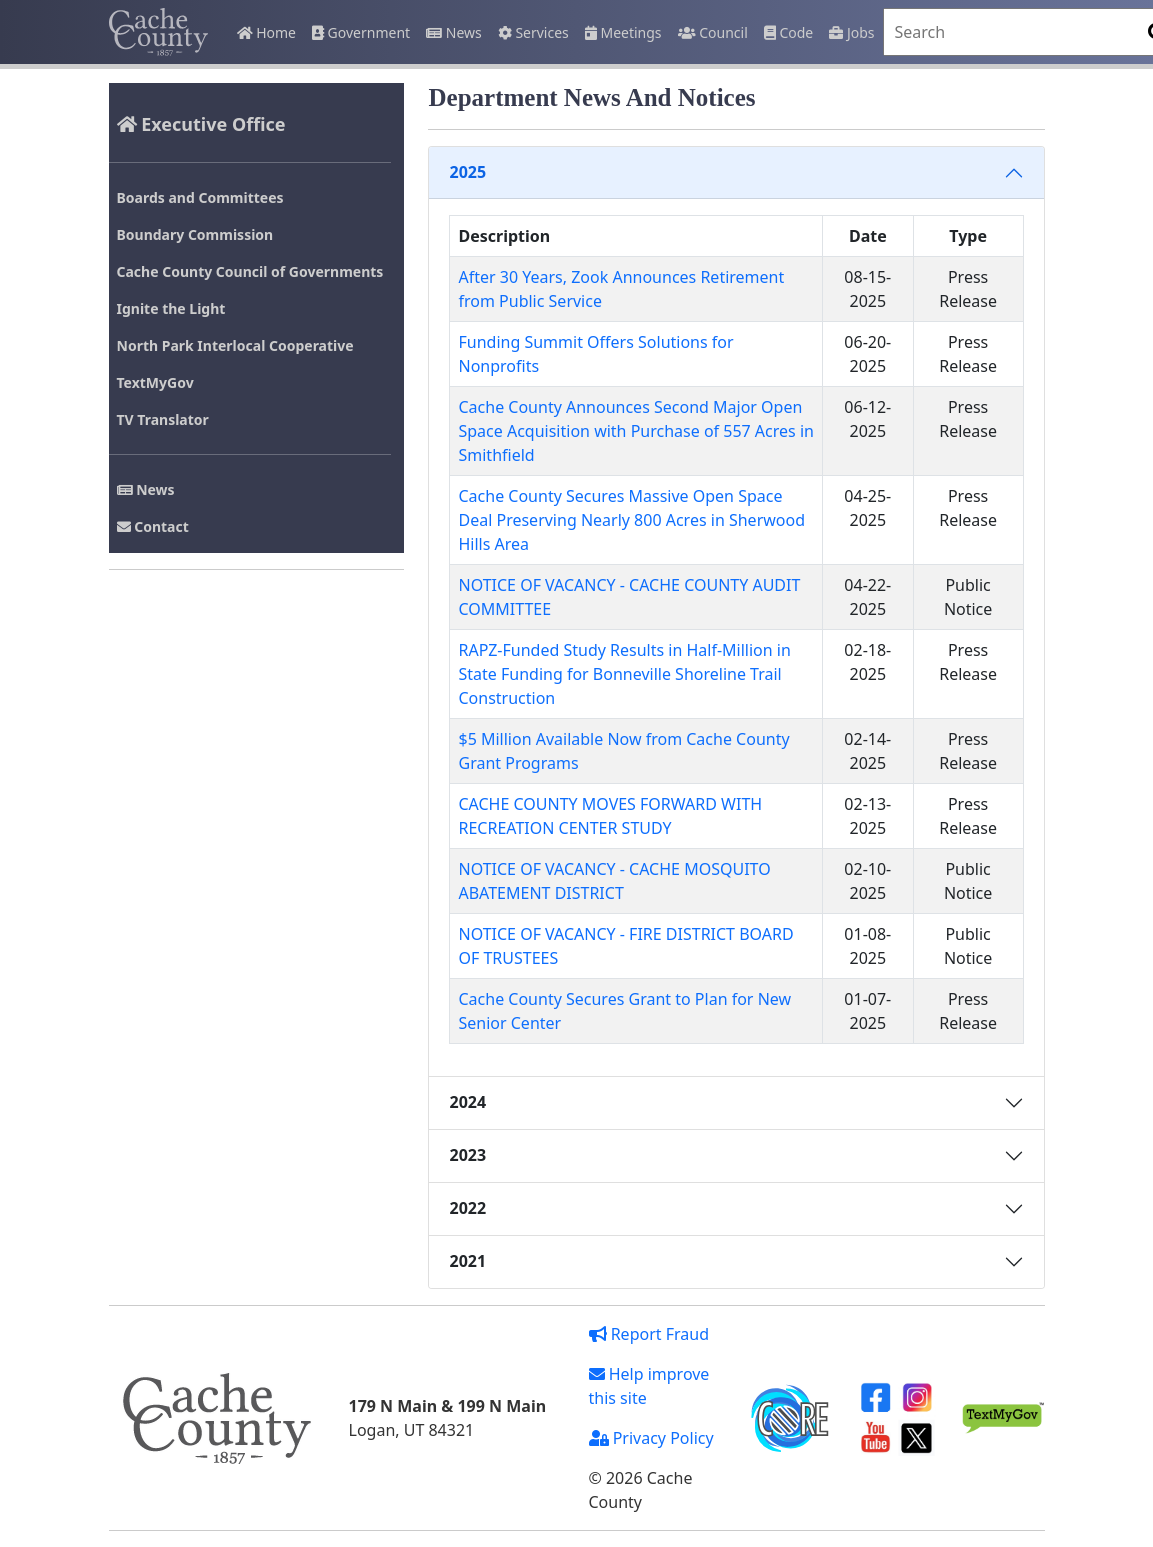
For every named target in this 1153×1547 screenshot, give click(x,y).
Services (533, 32)
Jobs (851, 32)
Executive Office (201, 124)
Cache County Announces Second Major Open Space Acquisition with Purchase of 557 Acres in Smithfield (635, 431)
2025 (467, 172)
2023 (467, 1155)
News (454, 32)
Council (713, 32)
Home (266, 32)
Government (361, 32)
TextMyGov (155, 382)
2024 (467, 1102)
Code (788, 32)
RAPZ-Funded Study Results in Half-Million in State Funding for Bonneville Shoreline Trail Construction (624, 674)
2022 (467, 1208)
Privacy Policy (651, 1438)
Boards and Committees (200, 197)
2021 (467, 1261)
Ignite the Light (171, 308)
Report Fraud (649, 1334)
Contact (153, 526)
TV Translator (163, 419)
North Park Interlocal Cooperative (235, 345)
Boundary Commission (195, 234)
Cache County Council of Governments (250, 271)
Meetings (623, 32)
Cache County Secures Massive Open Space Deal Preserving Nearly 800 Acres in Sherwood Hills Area (631, 520)
